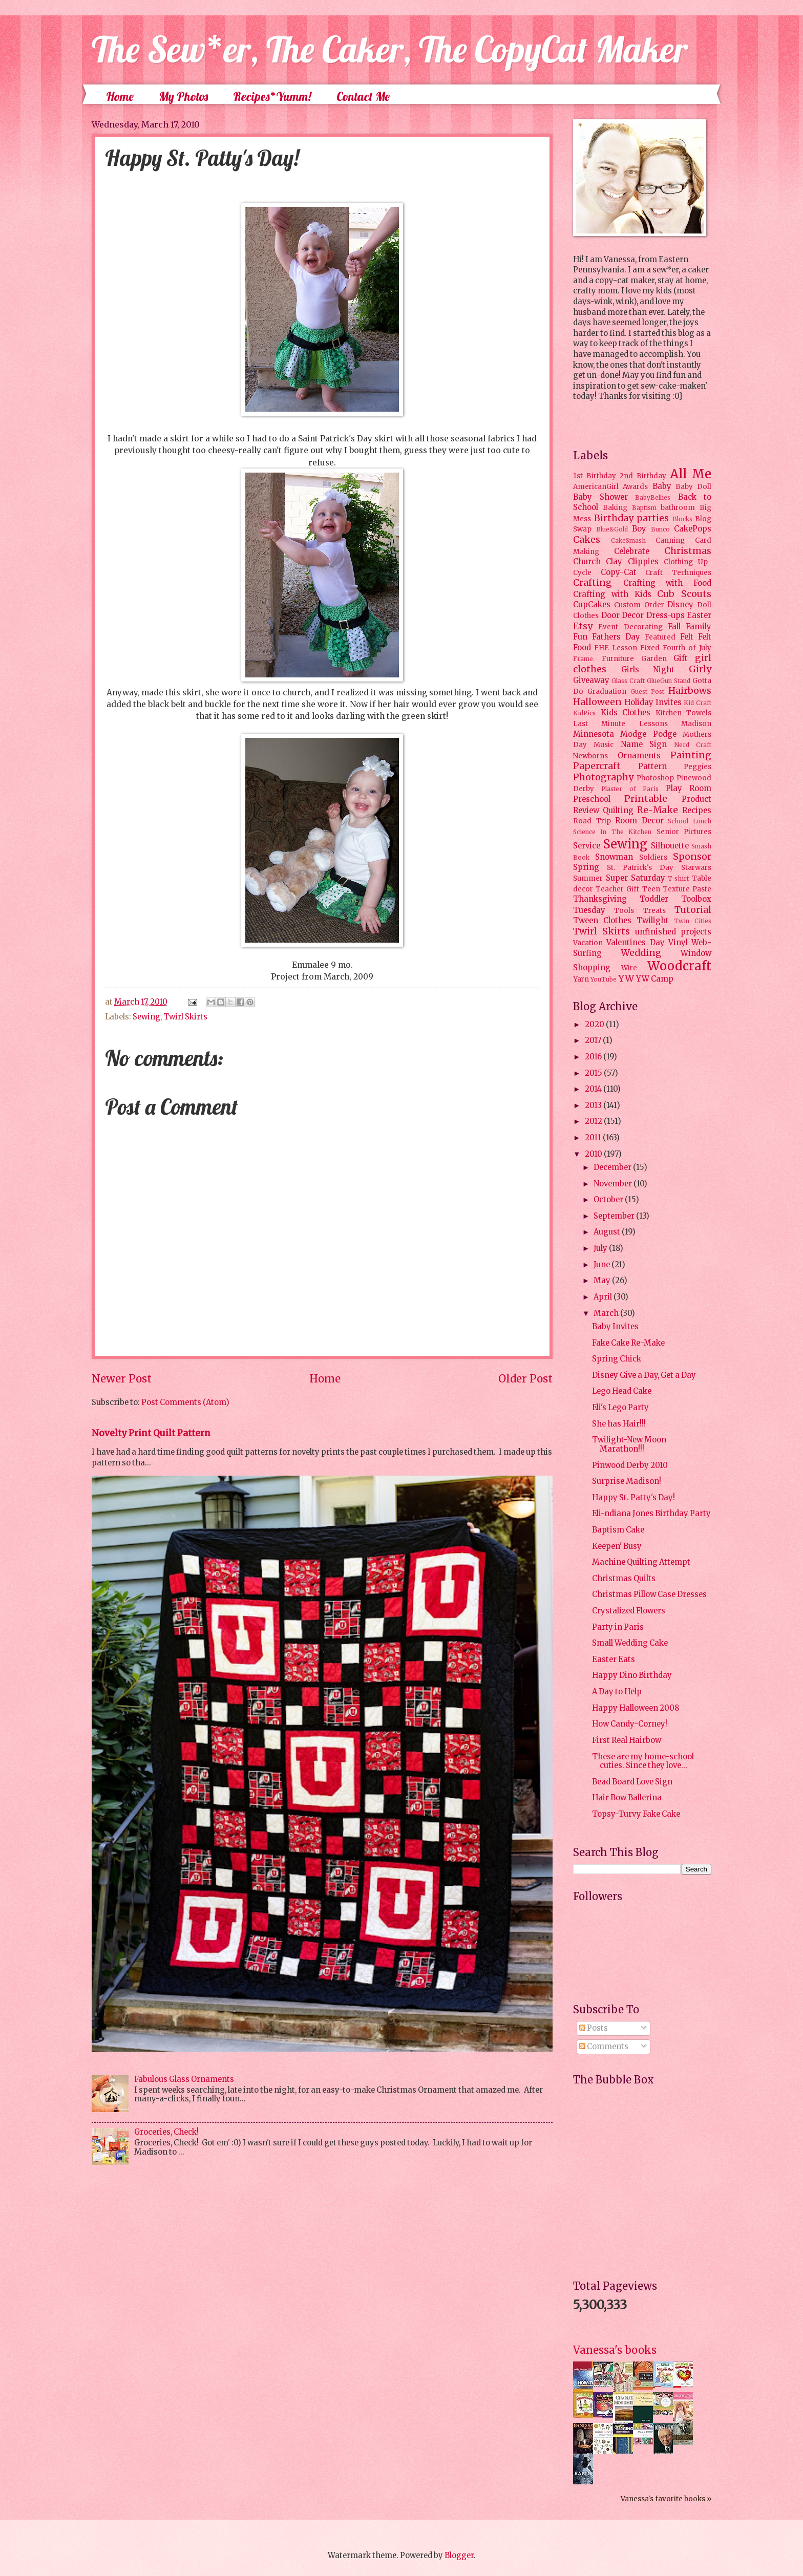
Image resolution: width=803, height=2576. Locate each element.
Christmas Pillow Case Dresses (649, 1594)
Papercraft (597, 766)
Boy (639, 529)
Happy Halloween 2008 (635, 1708)
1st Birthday (594, 476)
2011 (594, 1137)
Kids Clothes (626, 712)
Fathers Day (616, 637)
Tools (624, 910)
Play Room (688, 788)
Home (120, 96)
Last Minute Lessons (620, 723)
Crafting (592, 582)
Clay (614, 561)
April (604, 1297)
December (613, 1167)
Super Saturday (635, 878)
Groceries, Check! (166, 2132)
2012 (594, 1121)
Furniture (618, 658)
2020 (595, 1024)
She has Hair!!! (619, 1424)
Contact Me (363, 96)
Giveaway (591, 680)
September (615, 1216)
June (602, 1264)
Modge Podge (648, 734)
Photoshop (655, 778)
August (608, 1232)
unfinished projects (673, 931)
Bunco (660, 529)
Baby (661, 486)
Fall (674, 626)
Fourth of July (687, 648)
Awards (635, 486)
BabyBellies (652, 497)
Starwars (696, 867)
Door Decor (622, 615)
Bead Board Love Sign (632, 1781)
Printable (645, 798)
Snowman (614, 857)
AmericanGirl (596, 486)
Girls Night (648, 669)
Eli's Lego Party (620, 1407)
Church (587, 561)
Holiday (638, 702)
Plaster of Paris (630, 789)
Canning (670, 540)
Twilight (653, 920)
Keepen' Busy (617, 1546)
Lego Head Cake (621, 1391)
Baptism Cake (618, 1530)
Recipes (696, 810)
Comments (603, 2046)
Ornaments (639, 755)
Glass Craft (628, 681)
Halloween (597, 702)
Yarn (581, 979)
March (607, 1313)
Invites (669, 702)
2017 (594, 1040)
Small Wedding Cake (630, 1643)
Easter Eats (613, 1659)
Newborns (590, 756)
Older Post (525, 1379)
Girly (700, 669)
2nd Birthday (643, 476)
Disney (680, 604)
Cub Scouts (684, 594)
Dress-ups (665, 615)
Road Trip (592, 821)
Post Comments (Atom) (185, 1402)
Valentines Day (635, 942)
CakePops (692, 529)
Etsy (583, 626)
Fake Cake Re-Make (628, 1343)
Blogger (459, 2555)
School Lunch (689, 821)
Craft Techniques (678, 572)
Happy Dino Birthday (632, 1675)
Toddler (654, 899)
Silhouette (670, 845)
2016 (594, 1056)
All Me (690, 473)
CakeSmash (628, 540)
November (613, 1183)
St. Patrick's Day (640, 867)
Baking (615, 507)
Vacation (588, 943)
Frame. (584, 659)
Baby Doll (693, 486)
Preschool (591, 799)
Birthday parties (631, 518)
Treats (654, 910)
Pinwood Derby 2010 (630, 1465)
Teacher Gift (617, 889)
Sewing (146, 1016)
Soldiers (653, 857)
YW (626, 978)
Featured (660, 637)
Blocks (682, 519)
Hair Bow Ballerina (627, 1797)
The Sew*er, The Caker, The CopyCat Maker (390, 49)
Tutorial (692, 910)
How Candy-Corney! (629, 1724)
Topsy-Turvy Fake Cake (636, 1814)
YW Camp (654, 979)
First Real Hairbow (626, 1740)
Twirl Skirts (185, 1016)
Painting (690, 755)
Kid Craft (697, 703)
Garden (654, 658)
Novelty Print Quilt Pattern (151, 1433)
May (603, 1280)
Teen (651, 889)
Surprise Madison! (626, 1481)
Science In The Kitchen (612, 832)
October (609, 1199)
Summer (588, 878)
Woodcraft (679, 966)
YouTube (603, 979)
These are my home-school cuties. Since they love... (643, 1761)
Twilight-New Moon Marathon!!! (629, 1444)
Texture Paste (687, 889)
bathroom (678, 507)
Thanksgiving (600, 899)
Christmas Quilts (624, 1578)
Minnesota (593, 734)
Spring (586, 867)
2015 (594, 1073)
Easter (699, 615)
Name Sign (644, 744)
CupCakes (591, 604)
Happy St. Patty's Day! (633, 1497)
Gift (680, 658)
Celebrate (631, 551)
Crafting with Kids (612, 594)
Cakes (586, 539)
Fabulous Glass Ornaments (184, 2079)
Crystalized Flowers (628, 1610)
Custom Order (639, 605)
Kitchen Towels (684, 713)
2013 (594, 1105)
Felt (686, 637)
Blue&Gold (612, 529)
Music (604, 744)
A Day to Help (617, 1691)
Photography (603, 777)
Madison (696, 723)
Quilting (618, 810)
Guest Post (647, 691)
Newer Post (122, 1379)
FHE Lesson (615, 648)
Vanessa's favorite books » (666, 2499)
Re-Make (657, 810)
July (601, 1248)
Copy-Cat (619, 572)
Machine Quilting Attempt (641, 1562)
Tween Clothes (602, 920)
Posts (593, 2028)
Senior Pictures (684, 831)
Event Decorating (630, 627)
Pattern (652, 766)
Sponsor (692, 856)
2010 (594, 1154)
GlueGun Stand (668, 681)
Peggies (697, 766)
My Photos (183, 96)
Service (586, 845)
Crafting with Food (667, 583)
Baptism (644, 508)
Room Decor (639, 820)
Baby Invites (615, 1326)
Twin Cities (692, 921)
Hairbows (689, 690)
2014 (594, 1089)
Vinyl (678, 942)
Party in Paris (618, 1627)
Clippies (643, 561)
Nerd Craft (692, 745)
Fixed (650, 648)
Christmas (687, 551)
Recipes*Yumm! (272, 96)
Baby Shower (600, 497)
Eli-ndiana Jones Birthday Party (651, 1513)
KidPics (584, 713)
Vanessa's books (615, 2350)
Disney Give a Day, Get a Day (644, 1375)
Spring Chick (616, 1359)
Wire (629, 968)
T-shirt (678, 878)
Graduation (606, 691)
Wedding (641, 953)
